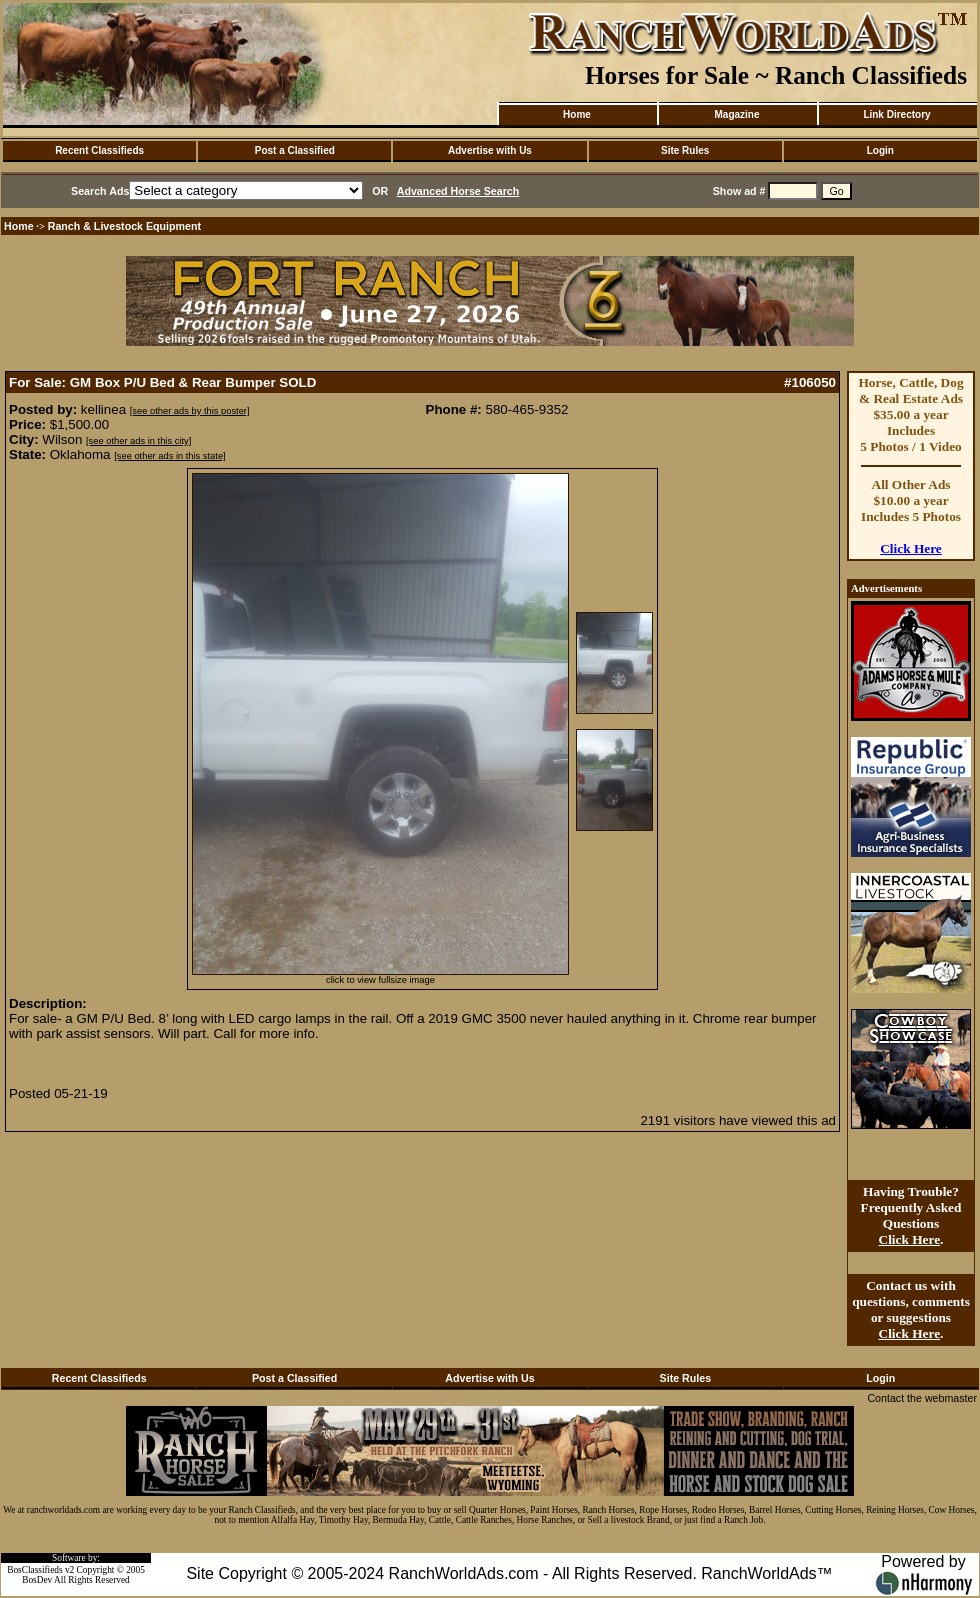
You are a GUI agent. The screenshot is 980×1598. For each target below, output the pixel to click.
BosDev (37, 1580)
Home (577, 114)
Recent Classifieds (99, 150)
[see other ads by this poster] (190, 411)
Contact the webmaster (922, 1398)
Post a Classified (295, 150)
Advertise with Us (490, 150)
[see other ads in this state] (169, 456)
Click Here (911, 548)
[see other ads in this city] (138, 441)
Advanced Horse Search (458, 191)
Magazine (736, 114)
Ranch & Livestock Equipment (124, 226)
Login (880, 150)
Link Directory (896, 114)
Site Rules (685, 150)
